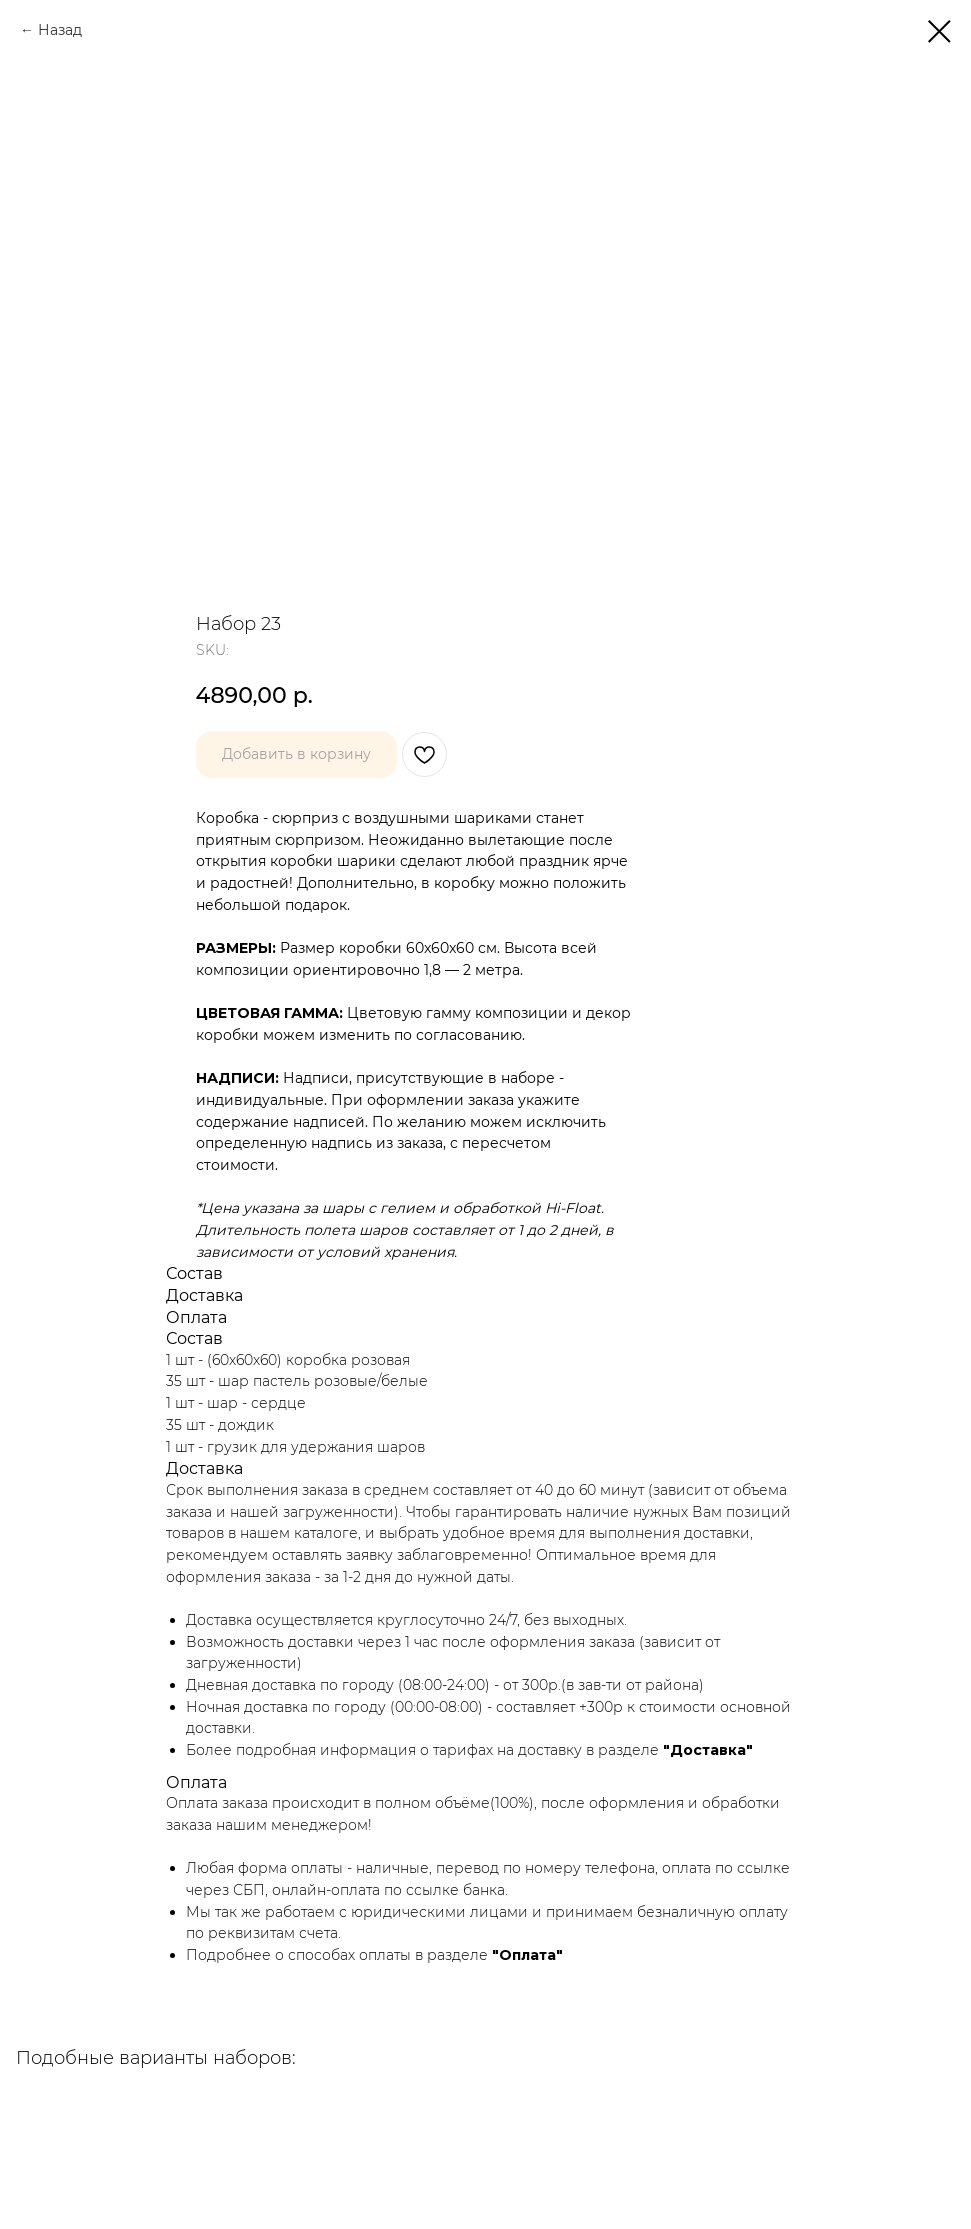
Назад (60, 30)
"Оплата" (527, 1955)
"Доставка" (708, 1750)
